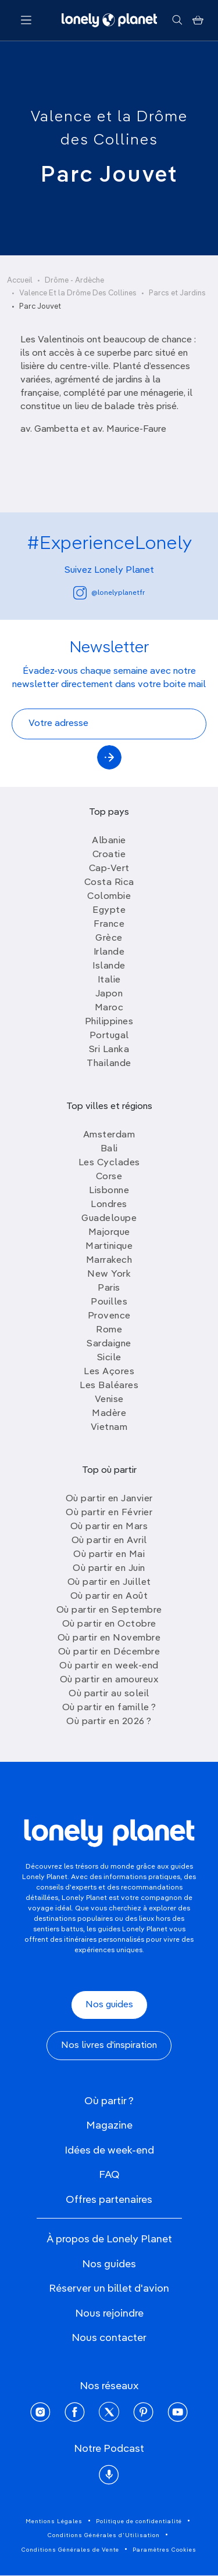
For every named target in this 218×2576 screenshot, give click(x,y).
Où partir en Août (109, 1596)
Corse (109, 1177)
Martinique (109, 1246)
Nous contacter (109, 2338)
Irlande (109, 952)
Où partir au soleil (109, 1694)
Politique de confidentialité (139, 2521)
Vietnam (109, 1427)
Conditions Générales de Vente (70, 2550)
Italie (109, 980)
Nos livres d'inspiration (109, 2045)
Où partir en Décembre (109, 1652)
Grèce (109, 938)
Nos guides (109, 2005)
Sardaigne (109, 1344)
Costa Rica (109, 882)
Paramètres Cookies (164, 2550)
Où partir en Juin (109, 1568)
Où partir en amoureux (109, 1680)
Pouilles (109, 1302)
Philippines (109, 1022)
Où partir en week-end (109, 1666)
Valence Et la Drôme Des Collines (78, 293)
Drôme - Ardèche (74, 280)
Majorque (109, 1232)
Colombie (109, 896)
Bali (109, 1149)
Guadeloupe (109, 1218)
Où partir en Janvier (109, 1499)
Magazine (109, 2125)
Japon (109, 994)
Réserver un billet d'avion (109, 2289)
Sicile (109, 1358)
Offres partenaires (109, 2200)
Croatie (109, 854)
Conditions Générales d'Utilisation (104, 2535)
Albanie (109, 841)
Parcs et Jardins (177, 293)
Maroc (109, 1008)
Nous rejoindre (109, 2313)
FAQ (109, 2175)
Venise (109, 1399)
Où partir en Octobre (109, 1624)
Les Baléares (109, 1385)
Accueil (20, 280)
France (109, 924)
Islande (109, 966)
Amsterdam (109, 1135)
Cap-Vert (109, 868)
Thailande (109, 1063)
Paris (109, 1288)
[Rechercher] (177, 20)
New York (109, 1274)
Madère (109, 1413)
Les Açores (109, 1371)
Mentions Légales (54, 2521)
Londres (109, 1204)
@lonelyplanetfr (109, 592)
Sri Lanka (109, 1049)
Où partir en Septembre (109, 1610)
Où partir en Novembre (109, 1638)
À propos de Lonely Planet (109, 2239)
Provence (109, 1316)
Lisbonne (109, 1190)
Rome (109, 1330)
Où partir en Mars (109, 1526)
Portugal (109, 1035)
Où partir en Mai (109, 1554)
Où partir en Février (109, 1513)
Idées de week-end (109, 2150)
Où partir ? (109, 2101)
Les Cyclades (109, 1163)
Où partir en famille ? (109, 1707)
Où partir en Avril (109, 1540)
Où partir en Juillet (109, 1582)
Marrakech (109, 1260)
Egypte (109, 910)
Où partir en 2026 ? (109, 1721)
